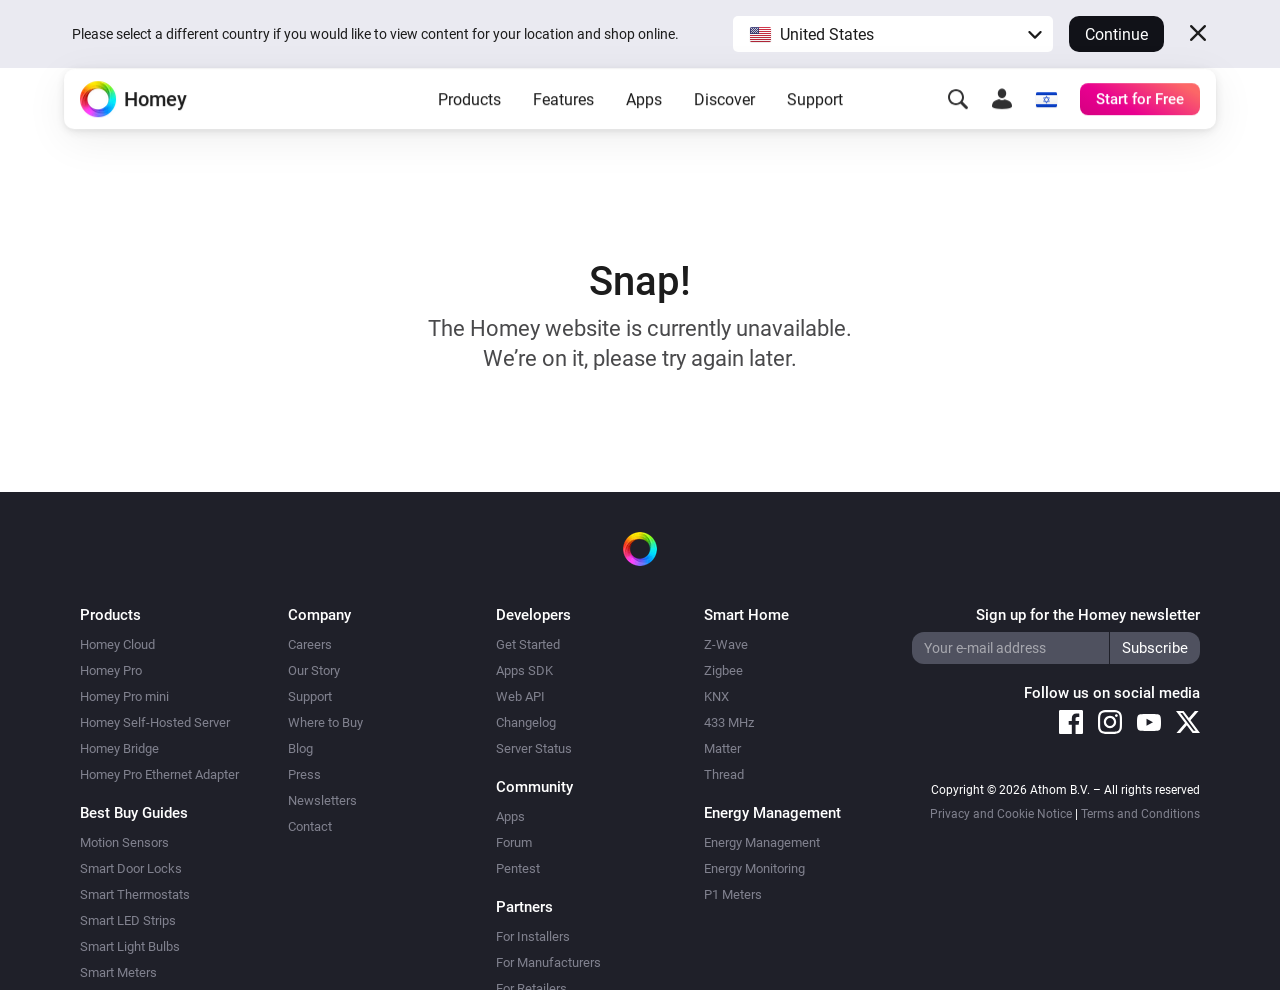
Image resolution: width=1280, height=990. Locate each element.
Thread (724, 774)
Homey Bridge (119, 748)
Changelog (526, 722)
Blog (300, 748)
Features (563, 130)
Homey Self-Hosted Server (155, 722)
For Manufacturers (548, 962)
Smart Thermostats (135, 894)
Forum (514, 842)
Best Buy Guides (134, 813)
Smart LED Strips (128, 920)
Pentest (518, 868)
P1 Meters (733, 894)
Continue (1116, 34)
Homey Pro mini (124, 696)
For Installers (533, 936)
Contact (310, 826)
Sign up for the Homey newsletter (1088, 615)
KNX (716, 696)
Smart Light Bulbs (130, 946)
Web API (520, 696)
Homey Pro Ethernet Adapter (159, 774)
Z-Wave (726, 644)
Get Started (528, 644)
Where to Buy (325, 722)
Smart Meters (118, 972)
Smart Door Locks (131, 868)
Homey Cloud (117, 644)
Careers (310, 644)
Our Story (314, 670)
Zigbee (723, 670)
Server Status (534, 748)
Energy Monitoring (754, 868)
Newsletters (322, 800)
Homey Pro (111, 670)
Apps (644, 130)
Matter (722, 748)
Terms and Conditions (1140, 814)
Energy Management (762, 842)
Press (304, 774)
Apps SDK (524, 670)
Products (469, 130)
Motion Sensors (124, 842)
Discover (724, 130)
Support (815, 130)
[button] (893, 34)
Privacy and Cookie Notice (1001, 814)
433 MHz (729, 722)
